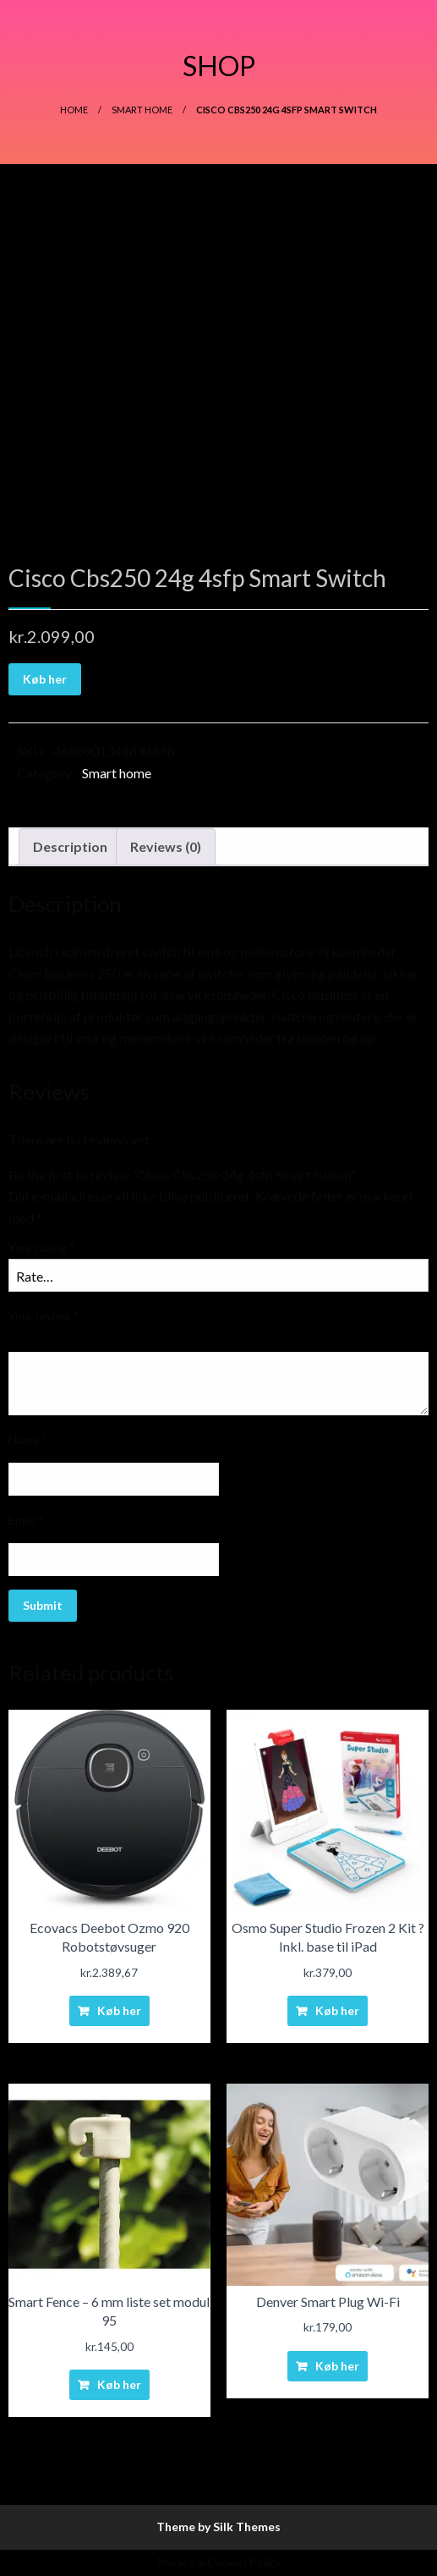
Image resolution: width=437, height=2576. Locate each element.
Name (27, 1439)
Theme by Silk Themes (218, 2526)
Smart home (142, 109)
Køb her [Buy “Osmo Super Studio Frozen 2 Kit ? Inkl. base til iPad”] (337, 2010)
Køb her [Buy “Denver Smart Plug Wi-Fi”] (337, 2366)
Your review (43, 1316)
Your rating (41, 1247)
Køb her (45, 679)
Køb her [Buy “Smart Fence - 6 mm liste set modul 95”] (119, 2384)
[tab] (70, 846)
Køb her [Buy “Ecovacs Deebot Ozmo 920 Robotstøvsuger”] (119, 2010)
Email (26, 1520)
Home (74, 109)
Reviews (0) (165, 846)
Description (70, 846)
